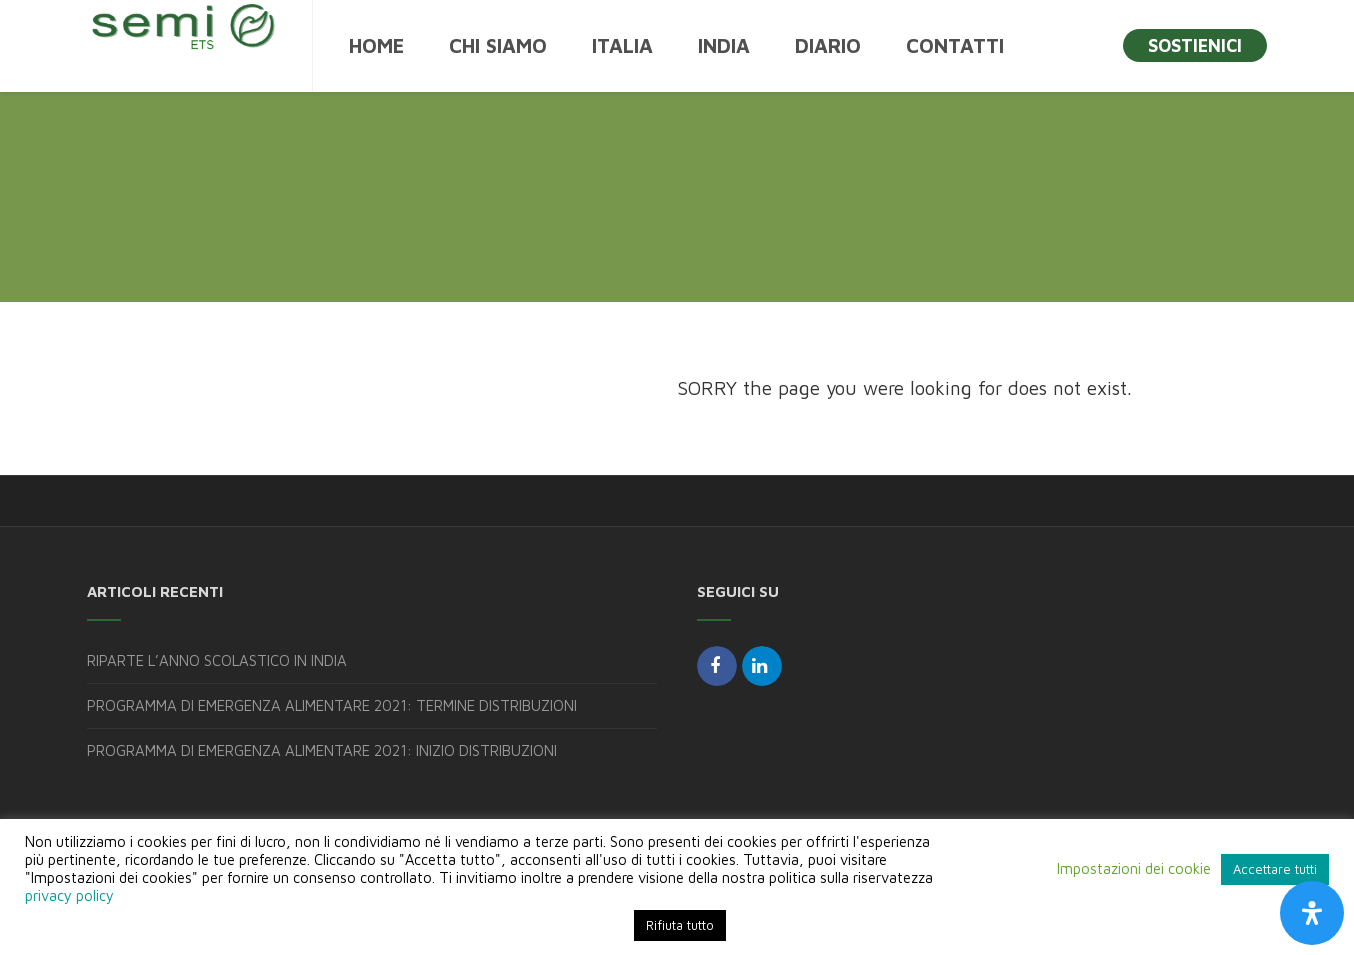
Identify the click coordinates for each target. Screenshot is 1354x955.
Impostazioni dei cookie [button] (1134, 868)
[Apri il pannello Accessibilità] (1312, 913)
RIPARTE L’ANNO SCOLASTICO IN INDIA (217, 660)
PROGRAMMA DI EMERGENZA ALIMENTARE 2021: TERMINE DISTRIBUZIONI (332, 705)
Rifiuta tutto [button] (680, 925)
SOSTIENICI (1195, 45)
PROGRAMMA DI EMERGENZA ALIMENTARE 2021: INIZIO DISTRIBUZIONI (322, 750)
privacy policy (69, 895)
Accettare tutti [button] (1275, 869)
